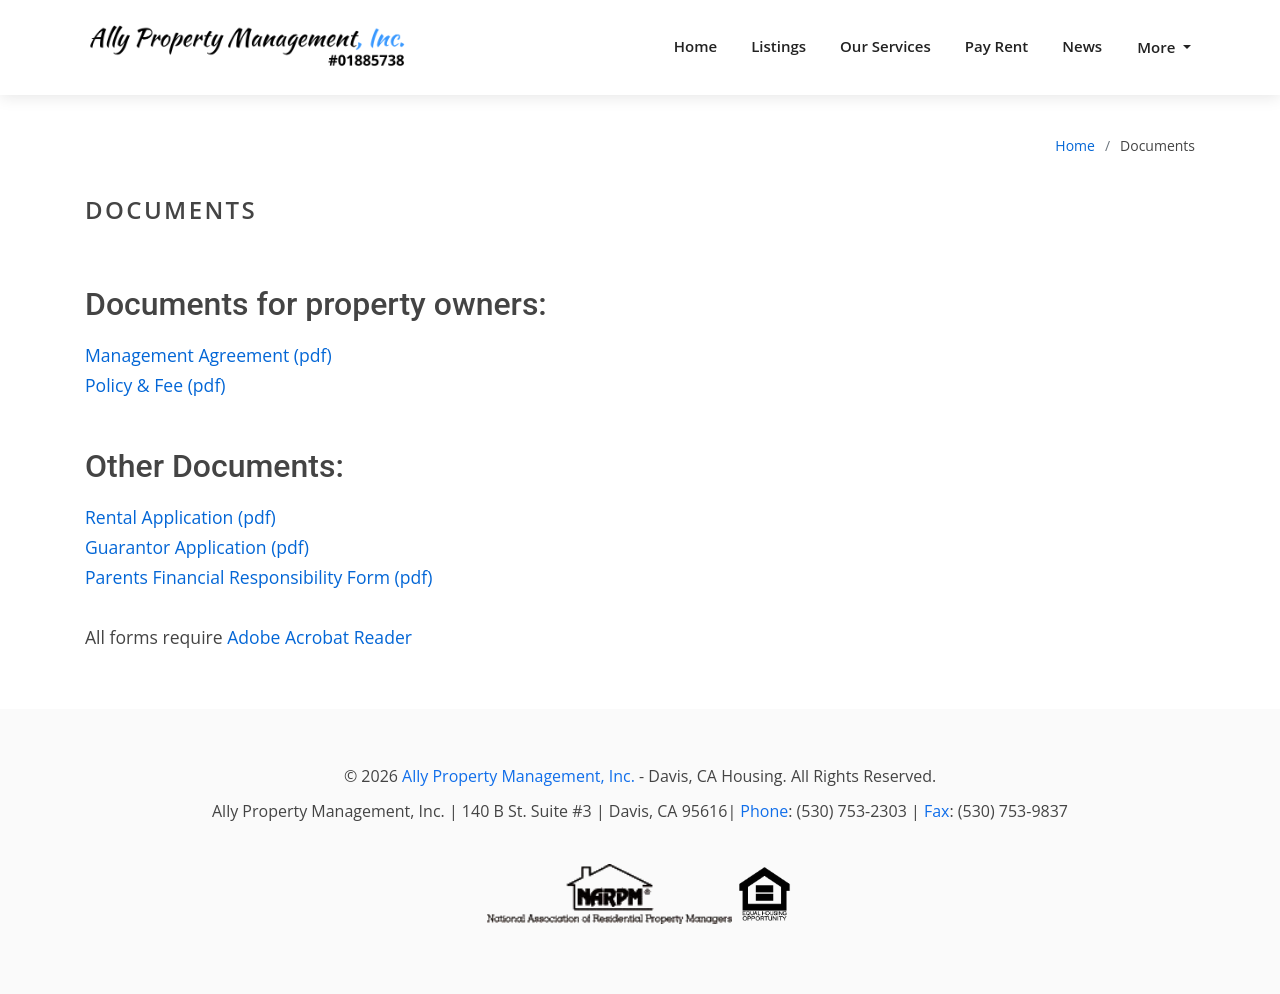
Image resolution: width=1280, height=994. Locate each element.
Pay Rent (997, 46)
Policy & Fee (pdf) (155, 385)
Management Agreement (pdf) (208, 355)
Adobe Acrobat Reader (319, 637)
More (1158, 47)
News (1082, 46)
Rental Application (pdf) (180, 517)
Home (695, 46)
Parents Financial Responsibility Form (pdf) (258, 577)
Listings (778, 46)
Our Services (885, 46)
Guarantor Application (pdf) (197, 547)
